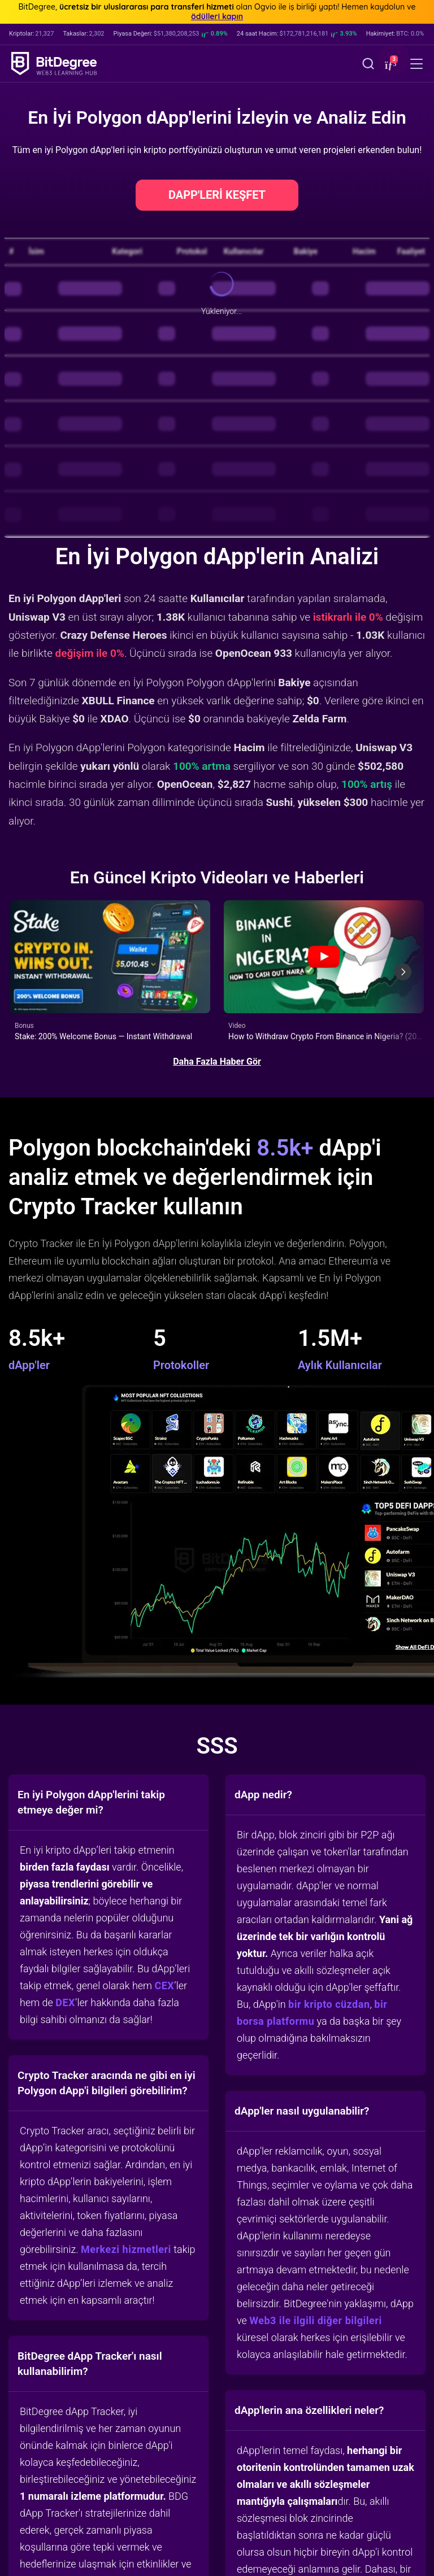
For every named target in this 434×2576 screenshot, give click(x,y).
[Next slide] (403, 972)
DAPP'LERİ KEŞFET (217, 195)
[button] (389, 64)
